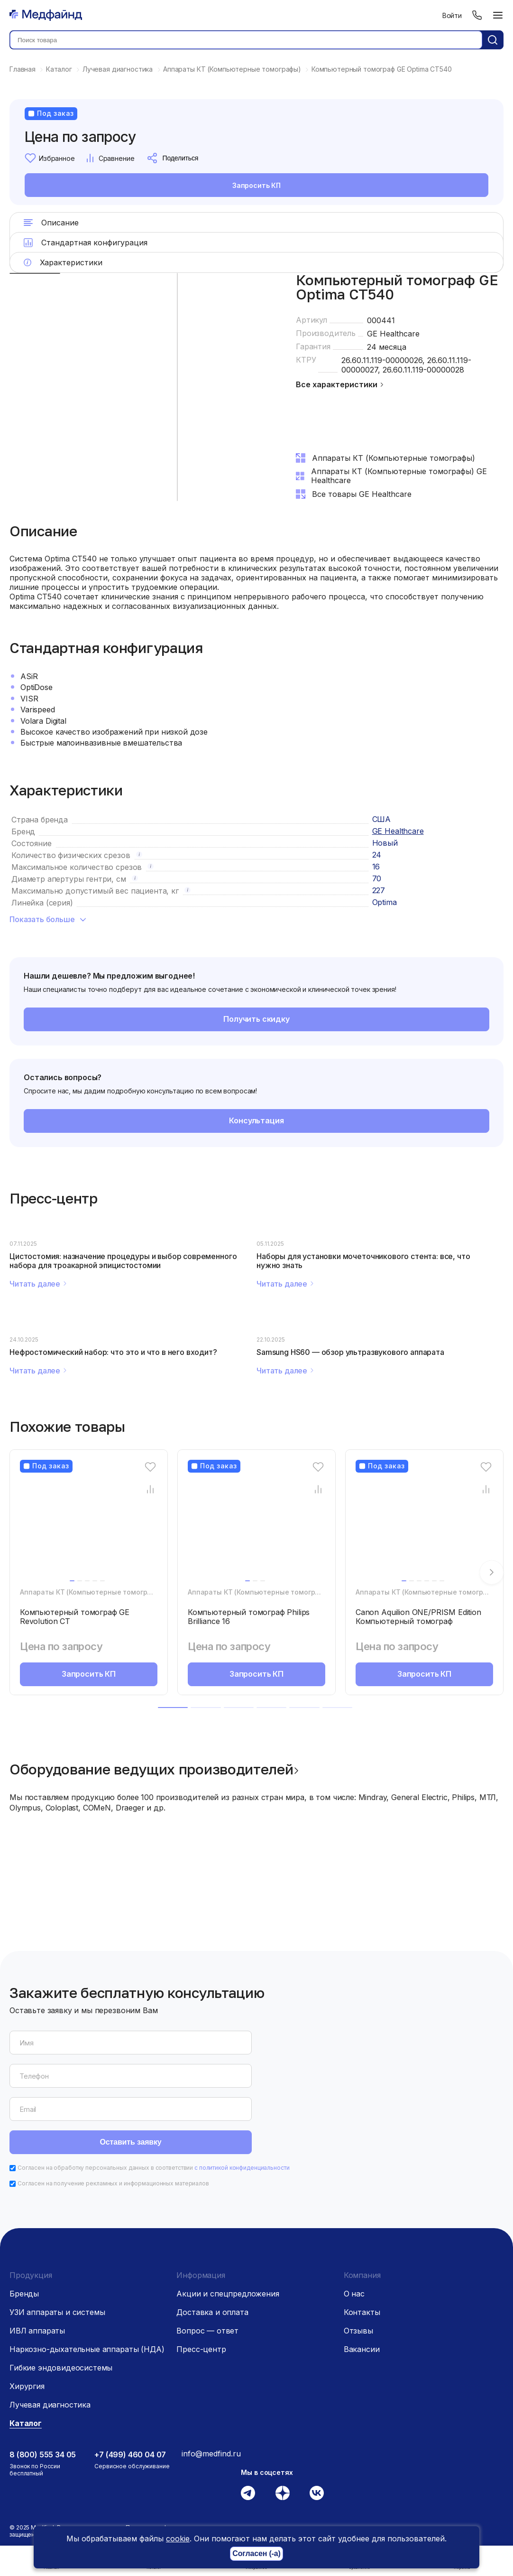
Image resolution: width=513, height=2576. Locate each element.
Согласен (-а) (256, 2554)
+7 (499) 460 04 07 (130, 2388)
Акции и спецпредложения (227, 2227)
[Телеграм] (248, 2427)
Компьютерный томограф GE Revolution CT (74, 1616)
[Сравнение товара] (150, 1489)
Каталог (25, 2357)
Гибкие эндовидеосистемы (60, 2301)
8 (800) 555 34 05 (42, 2388)
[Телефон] (477, 15)
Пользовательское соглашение (170, 2473)
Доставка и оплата (212, 2246)
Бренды (24, 2227)
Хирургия (27, 2320)
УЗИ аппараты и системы (57, 2246)
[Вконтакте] (317, 2427)
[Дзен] (282, 2427)
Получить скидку (256, 1019)
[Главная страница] (45, 15)
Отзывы (358, 2264)
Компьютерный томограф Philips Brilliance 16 (249, 1616)
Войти (452, 15)
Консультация (256, 1120)
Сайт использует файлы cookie (196, 2516)
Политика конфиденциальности (169, 2461)
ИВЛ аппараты (37, 2264)
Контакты (362, 2246)
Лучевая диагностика (50, 2338)
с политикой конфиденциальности (241, 2101)
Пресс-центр (201, 2283)
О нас (354, 2227)
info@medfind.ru (211, 2388)
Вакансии (362, 2283)
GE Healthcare (393, 333)
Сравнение (109, 158)
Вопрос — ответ (207, 2264)
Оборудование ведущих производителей (151, 1769)
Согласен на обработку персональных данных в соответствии (154, 2101)
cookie (178, 2538)
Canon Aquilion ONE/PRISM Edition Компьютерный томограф (418, 1616)
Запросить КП (256, 185)
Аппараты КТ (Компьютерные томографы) (92, 1592)
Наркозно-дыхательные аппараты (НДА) (86, 2283)
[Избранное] (150, 1467)
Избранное (50, 158)
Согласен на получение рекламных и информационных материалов (113, 2117)
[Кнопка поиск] (492, 40)
